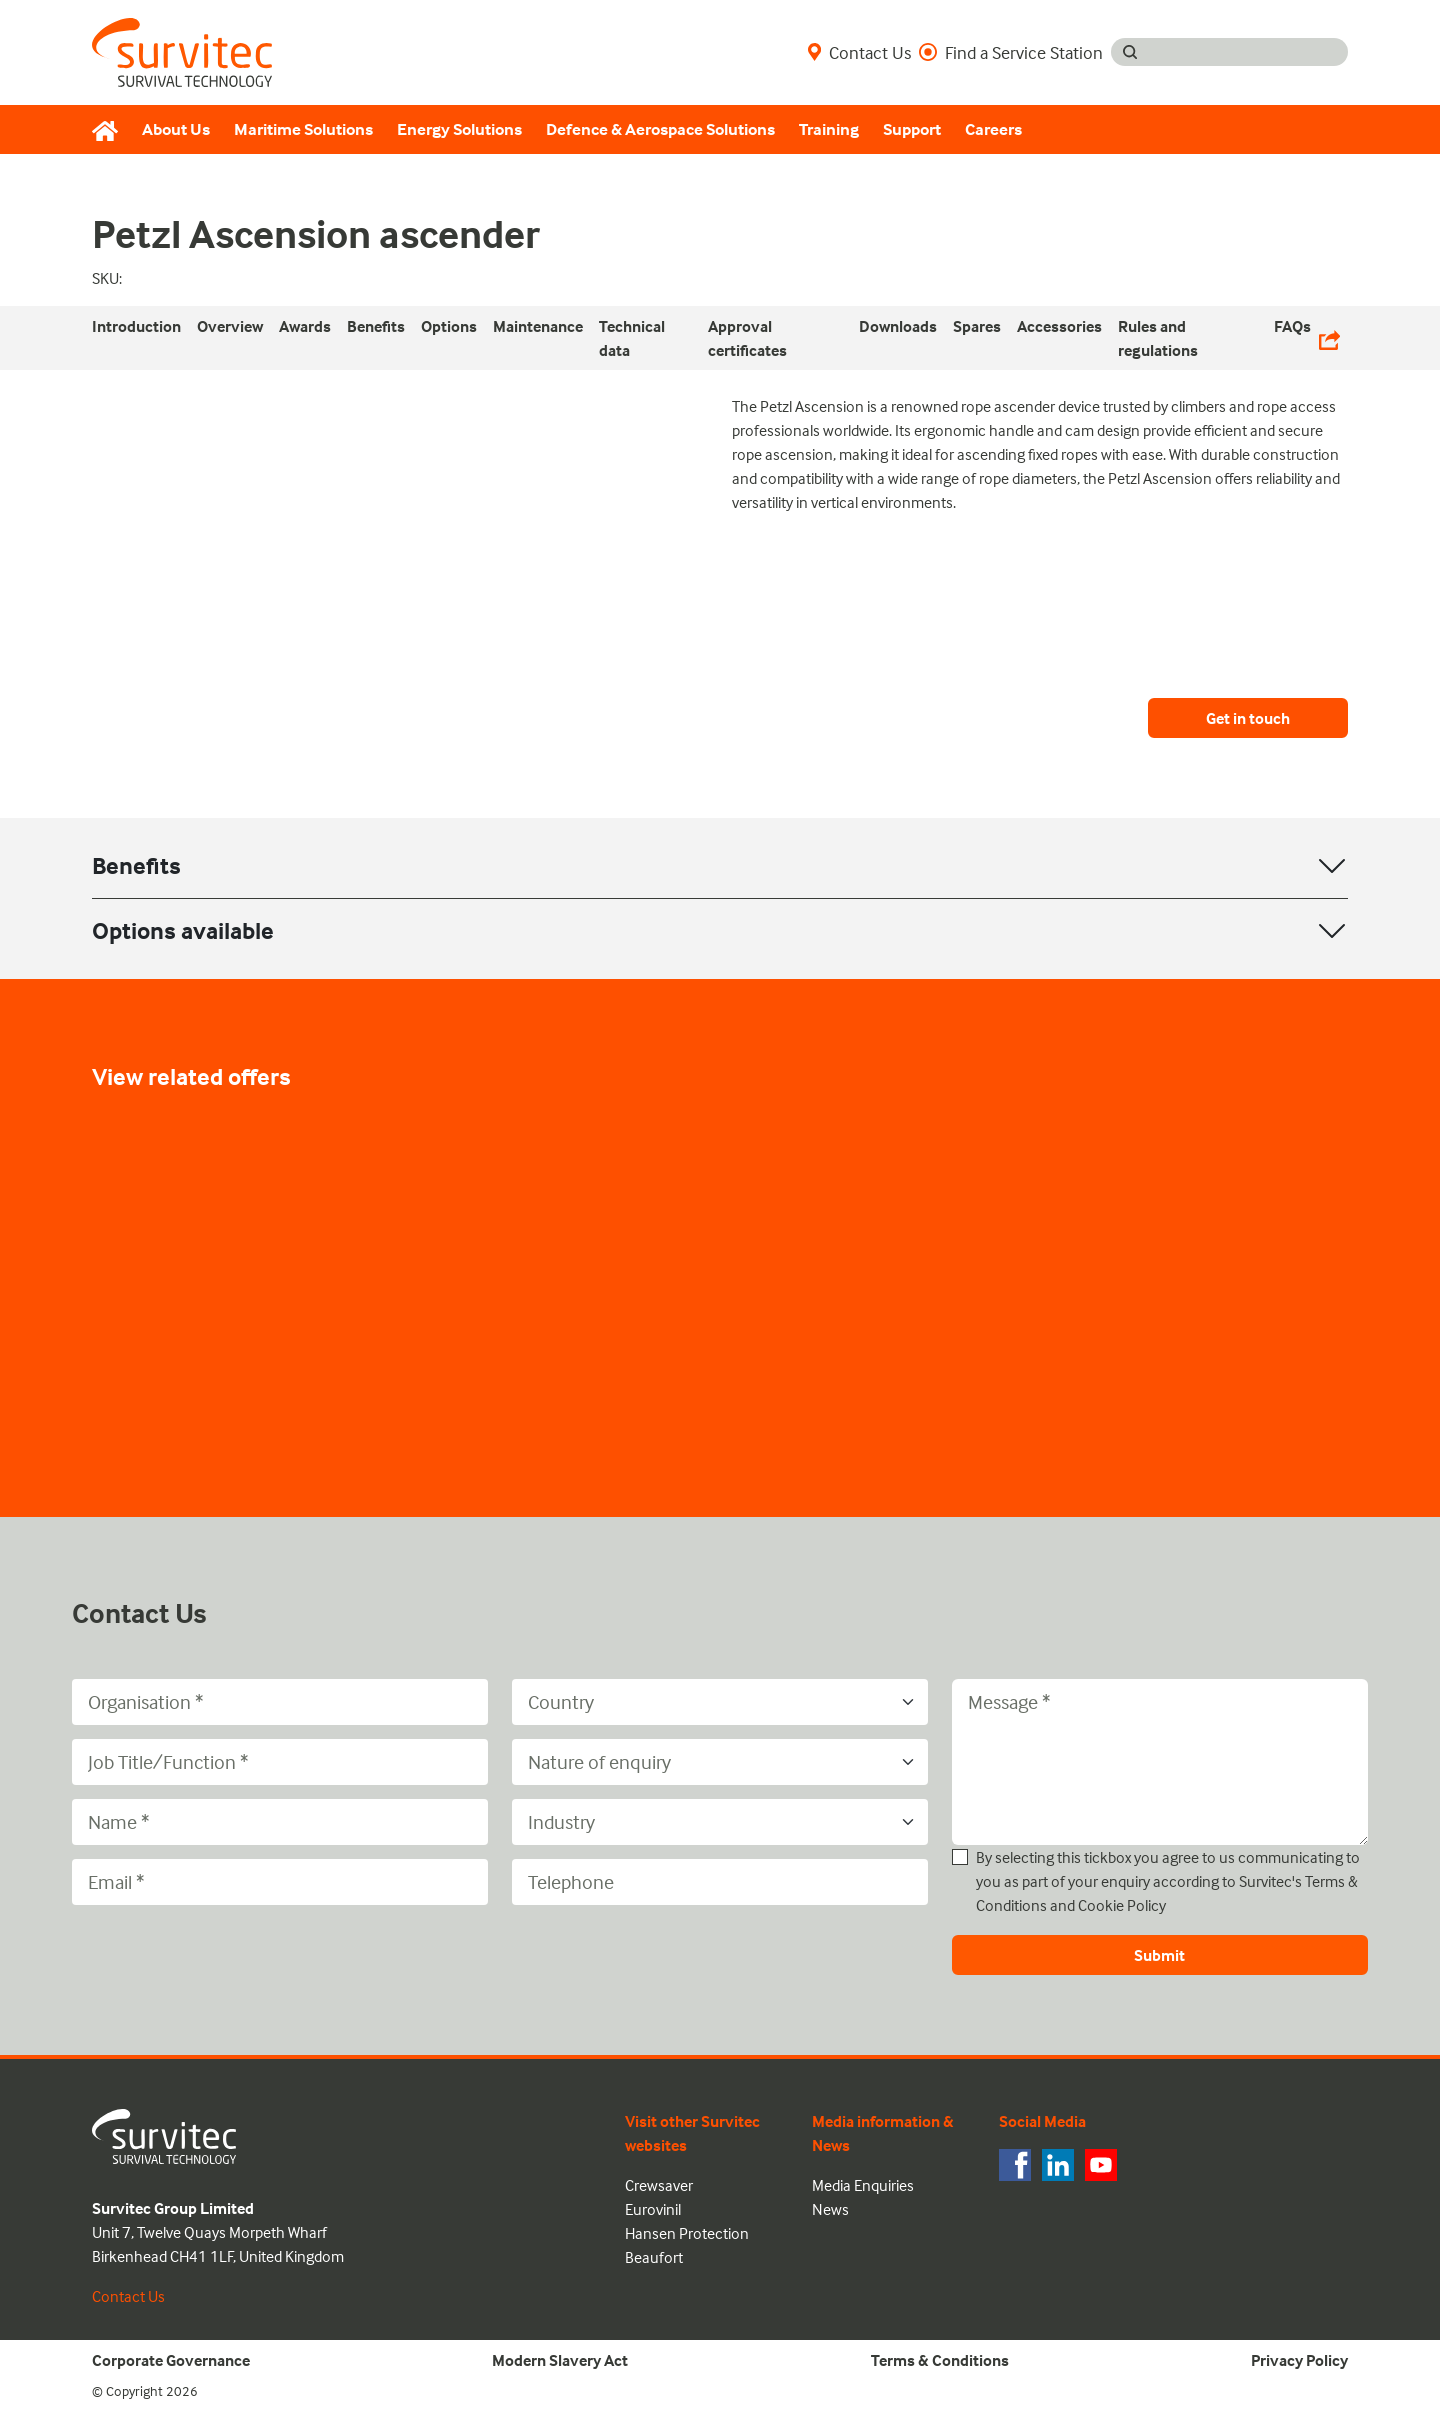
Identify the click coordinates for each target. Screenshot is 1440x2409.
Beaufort (654, 2257)
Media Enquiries (863, 2185)
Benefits (136, 865)
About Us (176, 129)
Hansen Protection (687, 2233)
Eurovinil (653, 2209)
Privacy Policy (1299, 2360)
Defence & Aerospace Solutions (660, 129)
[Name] (280, 1822)
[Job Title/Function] (280, 1762)
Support (912, 129)
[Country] (720, 1702)
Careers (993, 129)
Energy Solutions (459, 129)
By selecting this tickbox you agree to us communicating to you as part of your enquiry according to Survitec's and (1168, 1881)
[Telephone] (720, 1882)
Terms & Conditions (940, 2360)
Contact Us (859, 52)
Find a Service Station (1011, 52)
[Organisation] (280, 1702)
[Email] (280, 1882)
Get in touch (1248, 718)
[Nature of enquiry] (720, 1762)
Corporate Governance (171, 2360)
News (830, 2209)
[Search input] (1248, 52)
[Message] (1160, 1762)
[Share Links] (1329, 338)
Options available (183, 930)
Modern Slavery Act (560, 2360)
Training (829, 129)
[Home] (111, 130)
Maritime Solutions (303, 129)
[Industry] (720, 1822)
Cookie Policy (1122, 1905)
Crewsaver (659, 2185)
